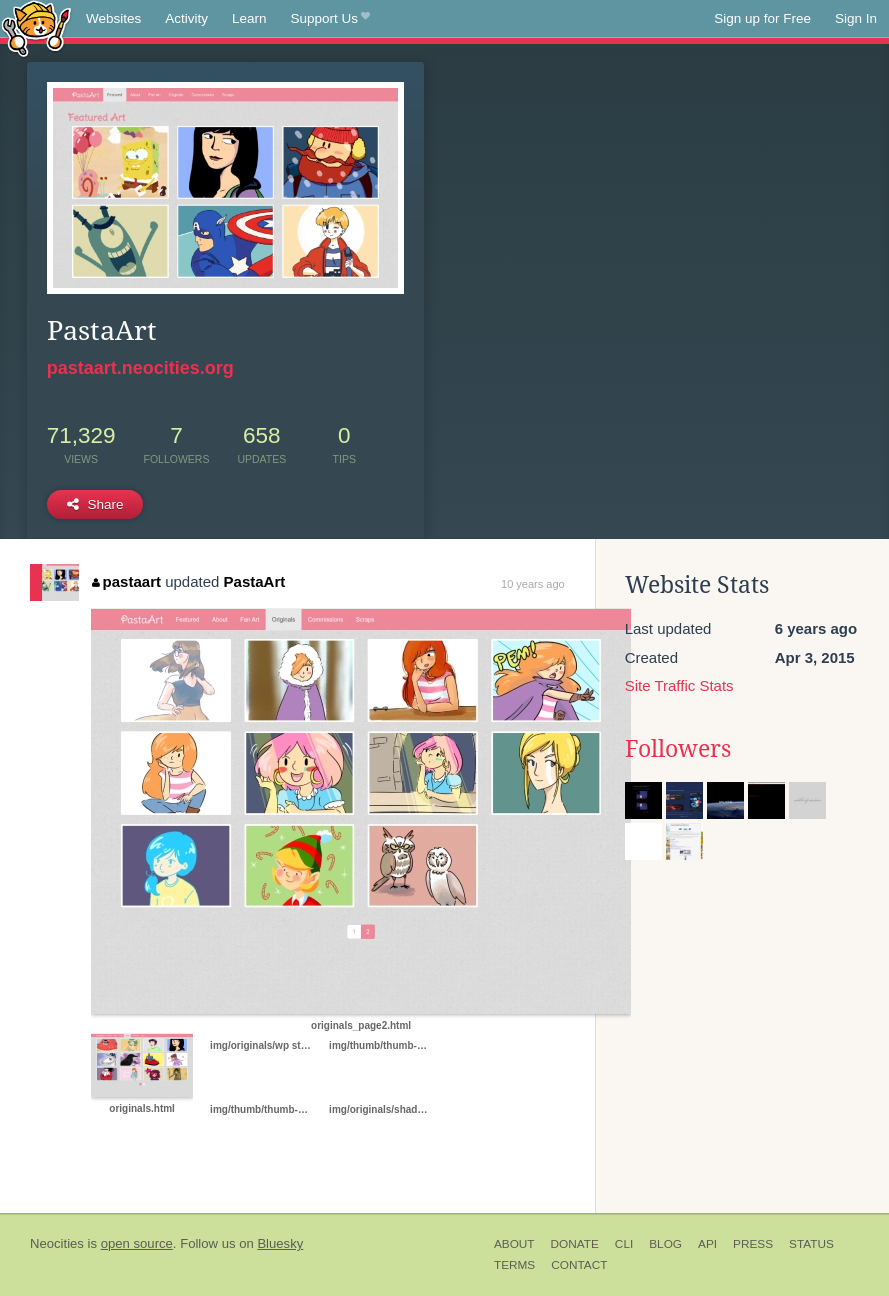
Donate (575, 1244)
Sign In (856, 18)
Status (811, 1244)
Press (753, 1244)
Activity (186, 18)
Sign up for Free (762, 18)
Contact (579, 1265)
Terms (514, 1265)
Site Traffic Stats (679, 685)
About (514, 1244)
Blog (665, 1244)
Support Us (330, 19)
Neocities (57, 1243)
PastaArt (255, 581)
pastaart (126, 581)
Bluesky (280, 1243)
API (707, 1244)
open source (137, 1243)
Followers (678, 749)
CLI (624, 1244)
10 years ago (533, 584)
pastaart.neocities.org (140, 368)
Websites (113, 18)
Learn (249, 18)
